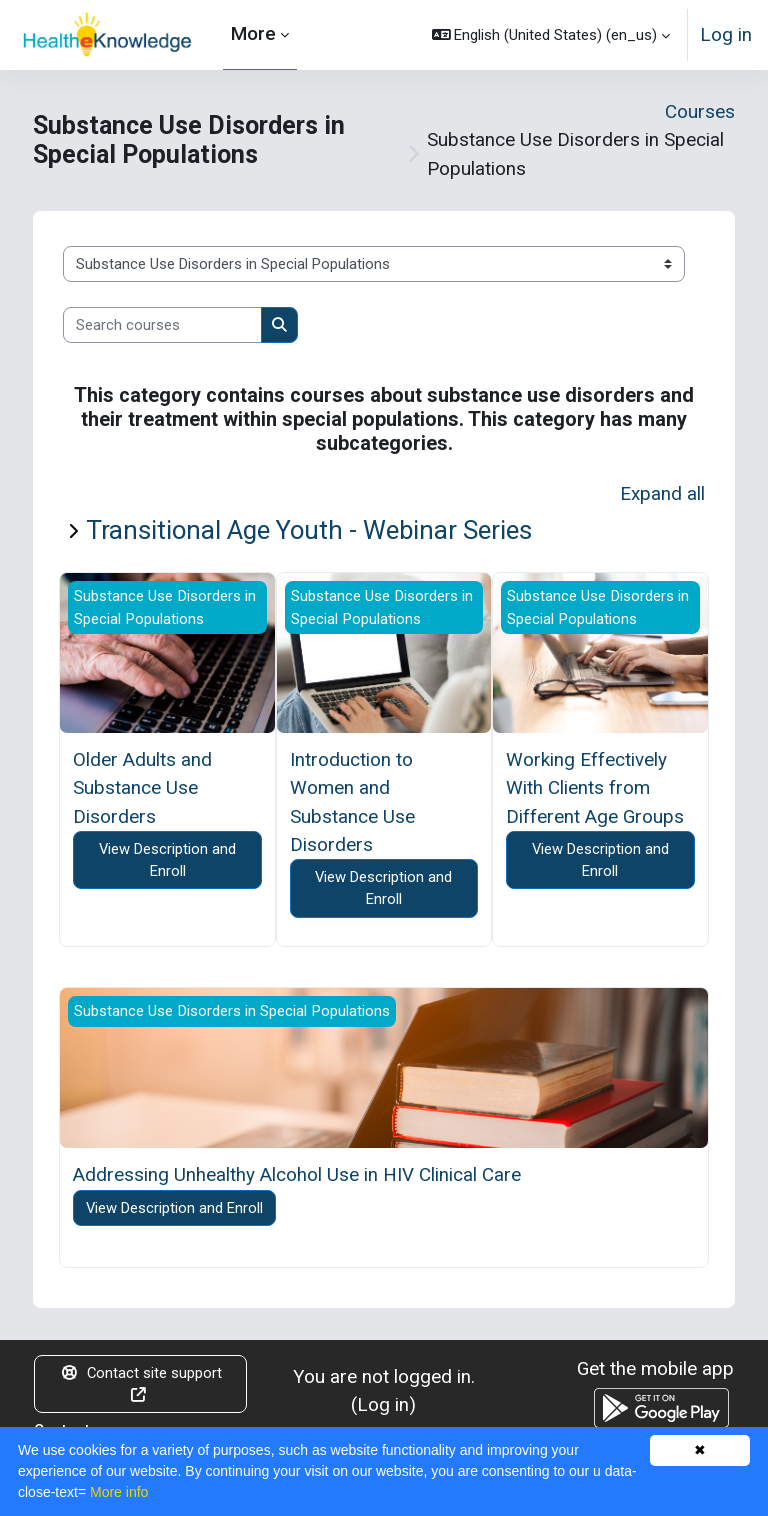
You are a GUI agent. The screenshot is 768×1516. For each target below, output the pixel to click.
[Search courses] (162, 325)
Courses (700, 111)
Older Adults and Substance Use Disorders (142, 788)
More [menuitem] (253, 33)
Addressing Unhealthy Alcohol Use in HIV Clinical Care (297, 1174)
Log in (726, 34)
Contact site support (141, 1383)
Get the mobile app (655, 1368)
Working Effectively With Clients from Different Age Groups (595, 788)
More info (119, 1492)
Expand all (662, 493)
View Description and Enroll (167, 860)
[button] (551, 35)
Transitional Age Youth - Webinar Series (309, 530)
